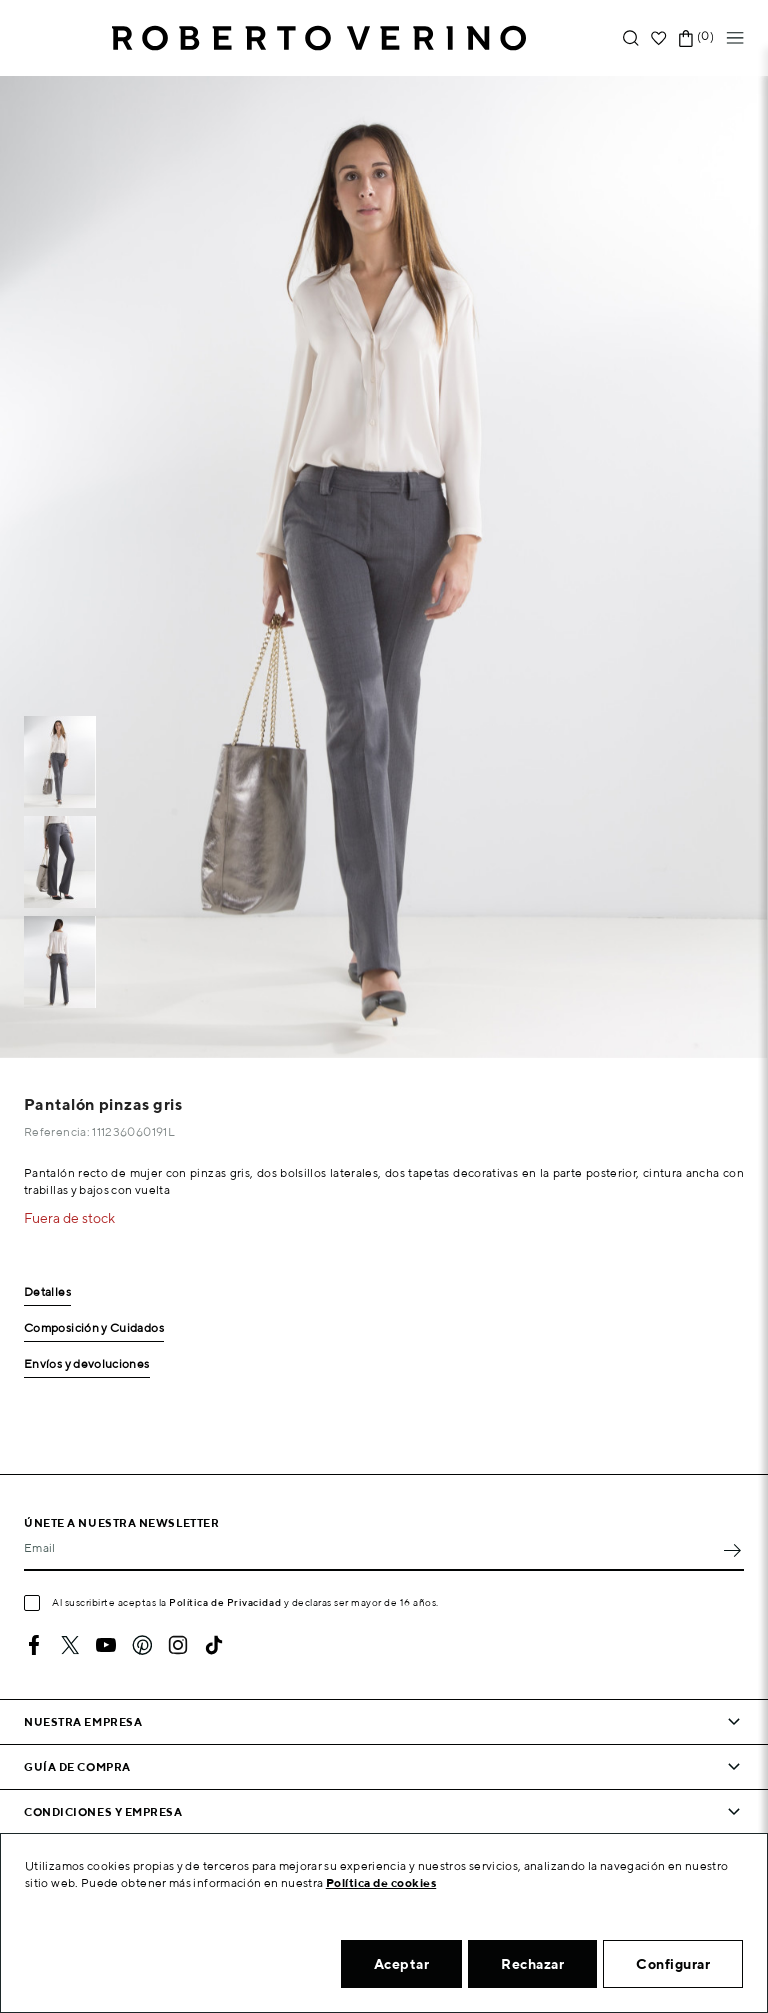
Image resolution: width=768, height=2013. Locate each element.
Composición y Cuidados (94, 1328)
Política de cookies (381, 1882)
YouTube (106, 1645)
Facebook (34, 1645)
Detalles (47, 1292)
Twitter (70, 1645)
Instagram (178, 1645)
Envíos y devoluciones (87, 1364)
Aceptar (402, 1964)
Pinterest (142, 1645)
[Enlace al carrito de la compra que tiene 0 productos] (686, 38)
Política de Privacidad (225, 1602)
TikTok (214, 1645)
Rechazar (532, 1964)
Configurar (673, 1964)
